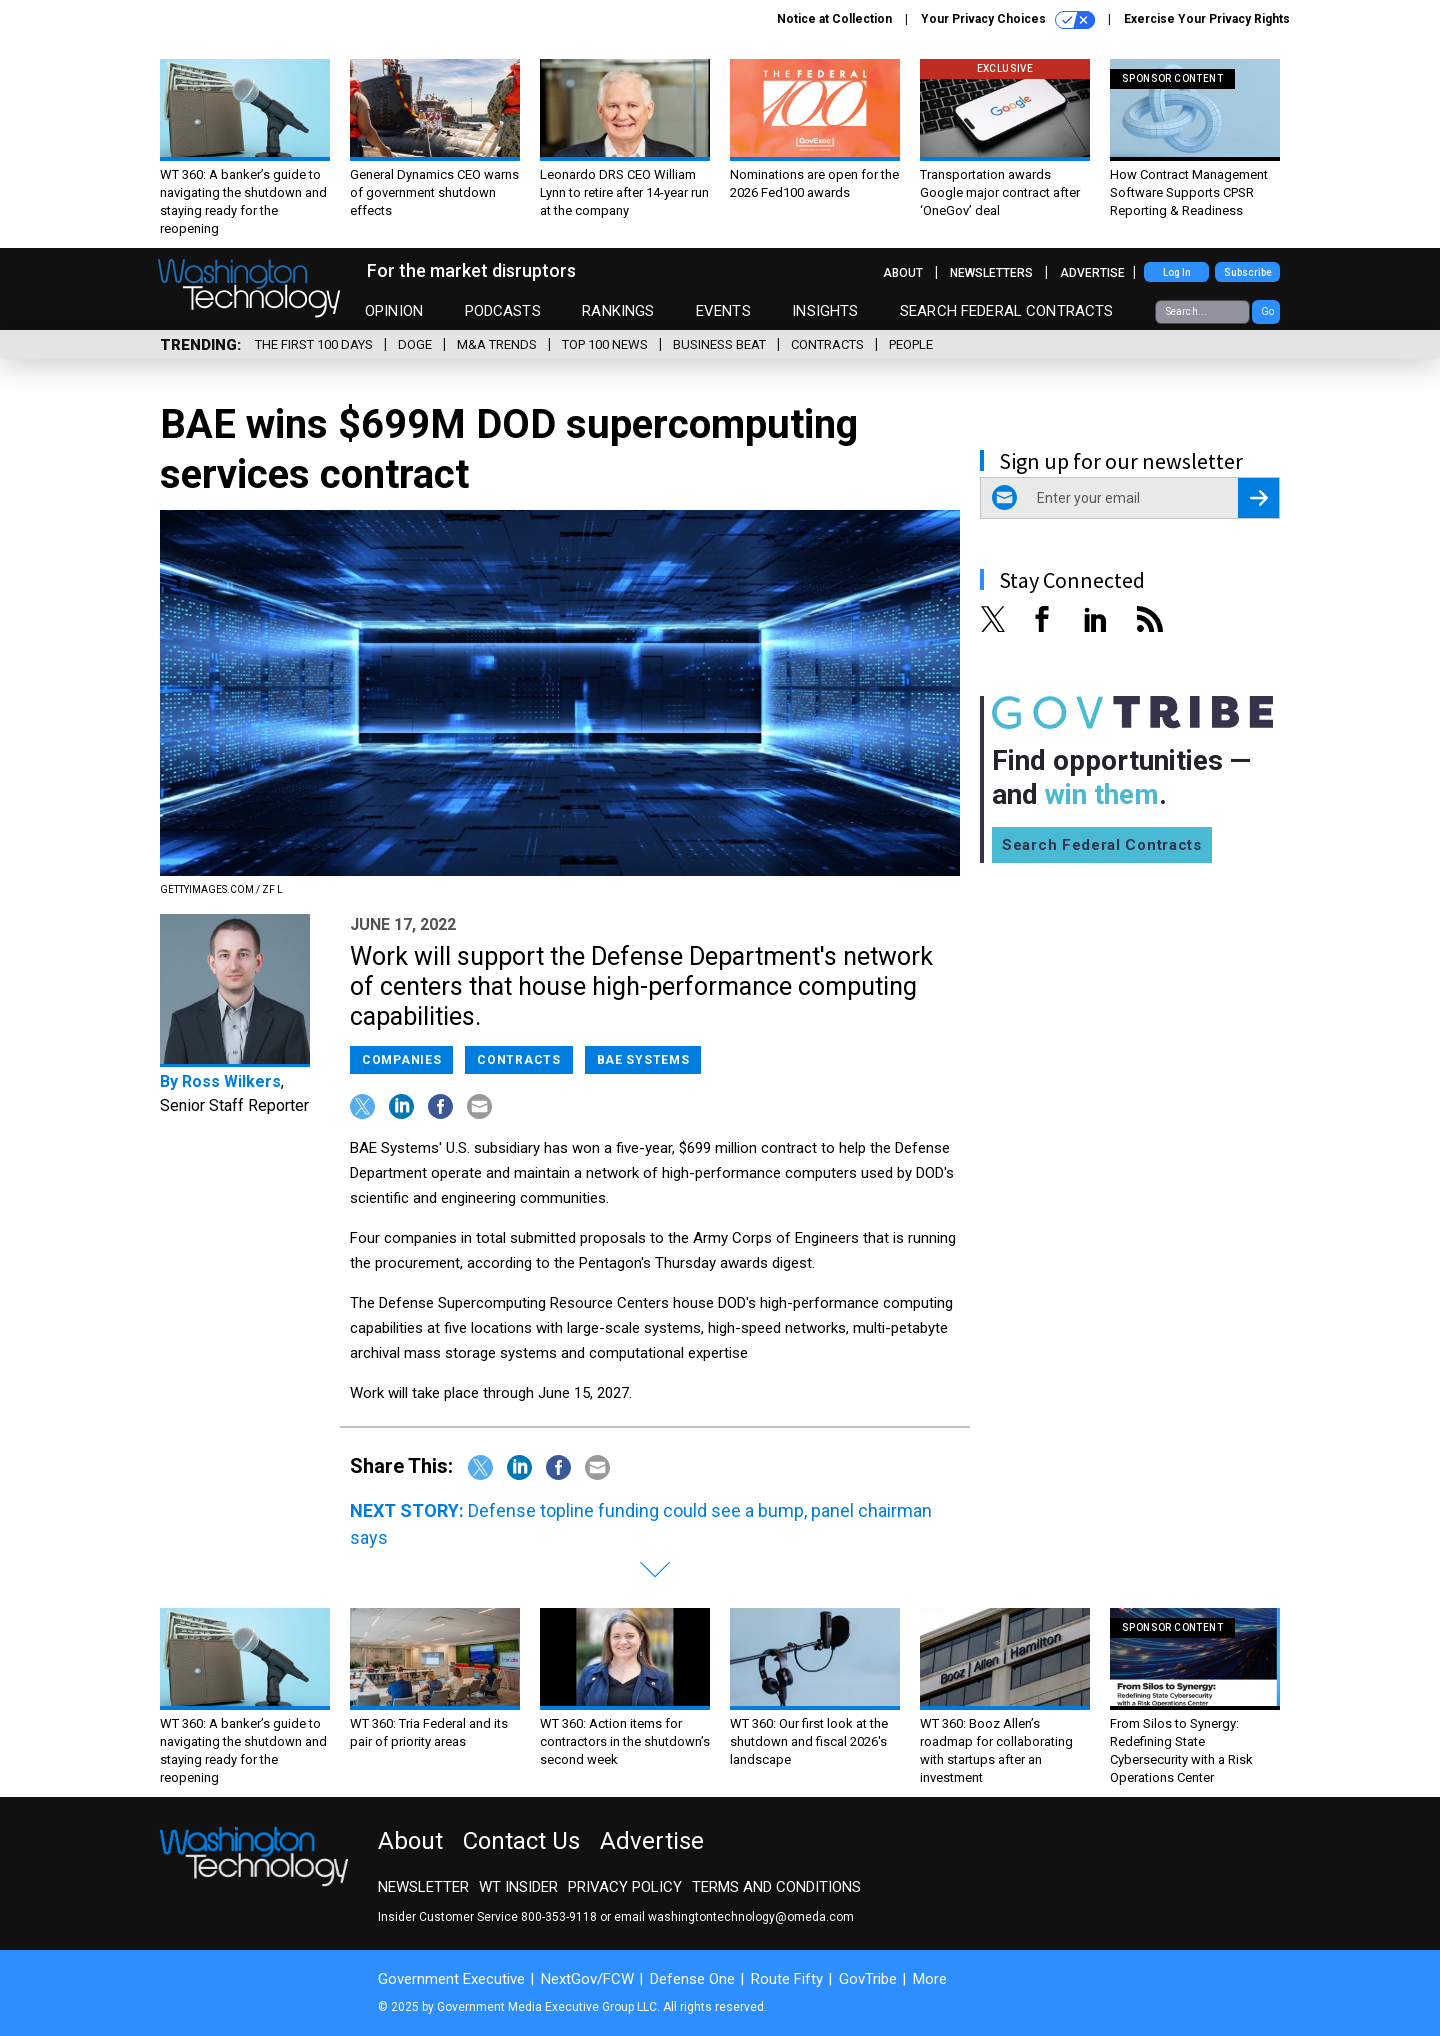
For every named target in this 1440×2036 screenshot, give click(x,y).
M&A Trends (497, 344)
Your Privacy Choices (1008, 20)
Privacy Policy (625, 1887)
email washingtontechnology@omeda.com (734, 1917)
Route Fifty (787, 1979)
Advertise (1092, 273)
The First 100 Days (314, 344)
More (930, 1979)
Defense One (692, 1979)
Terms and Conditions (776, 1887)
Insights (825, 311)
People (911, 344)
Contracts (827, 344)
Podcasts (503, 311)
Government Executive (451, 1979)
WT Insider (518, 1887)
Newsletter (423, 1887)
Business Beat (719, 344)
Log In (1177, 272)
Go (1267, 311)
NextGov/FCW (587, 1979)
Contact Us (521, 1841)
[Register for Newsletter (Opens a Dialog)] (1258, 498)
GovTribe (868, 1979)
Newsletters (991, 273)
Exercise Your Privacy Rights (1207, 19)
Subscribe (1248, 272)
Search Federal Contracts (1007, 311)
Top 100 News (605, 344)
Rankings (618, 311)
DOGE (415, 344)
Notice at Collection (834, 19)
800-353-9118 (559, 1917)
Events (723, 311)
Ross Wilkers (231, 1081)
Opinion (394, 311)
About (903, 273)
